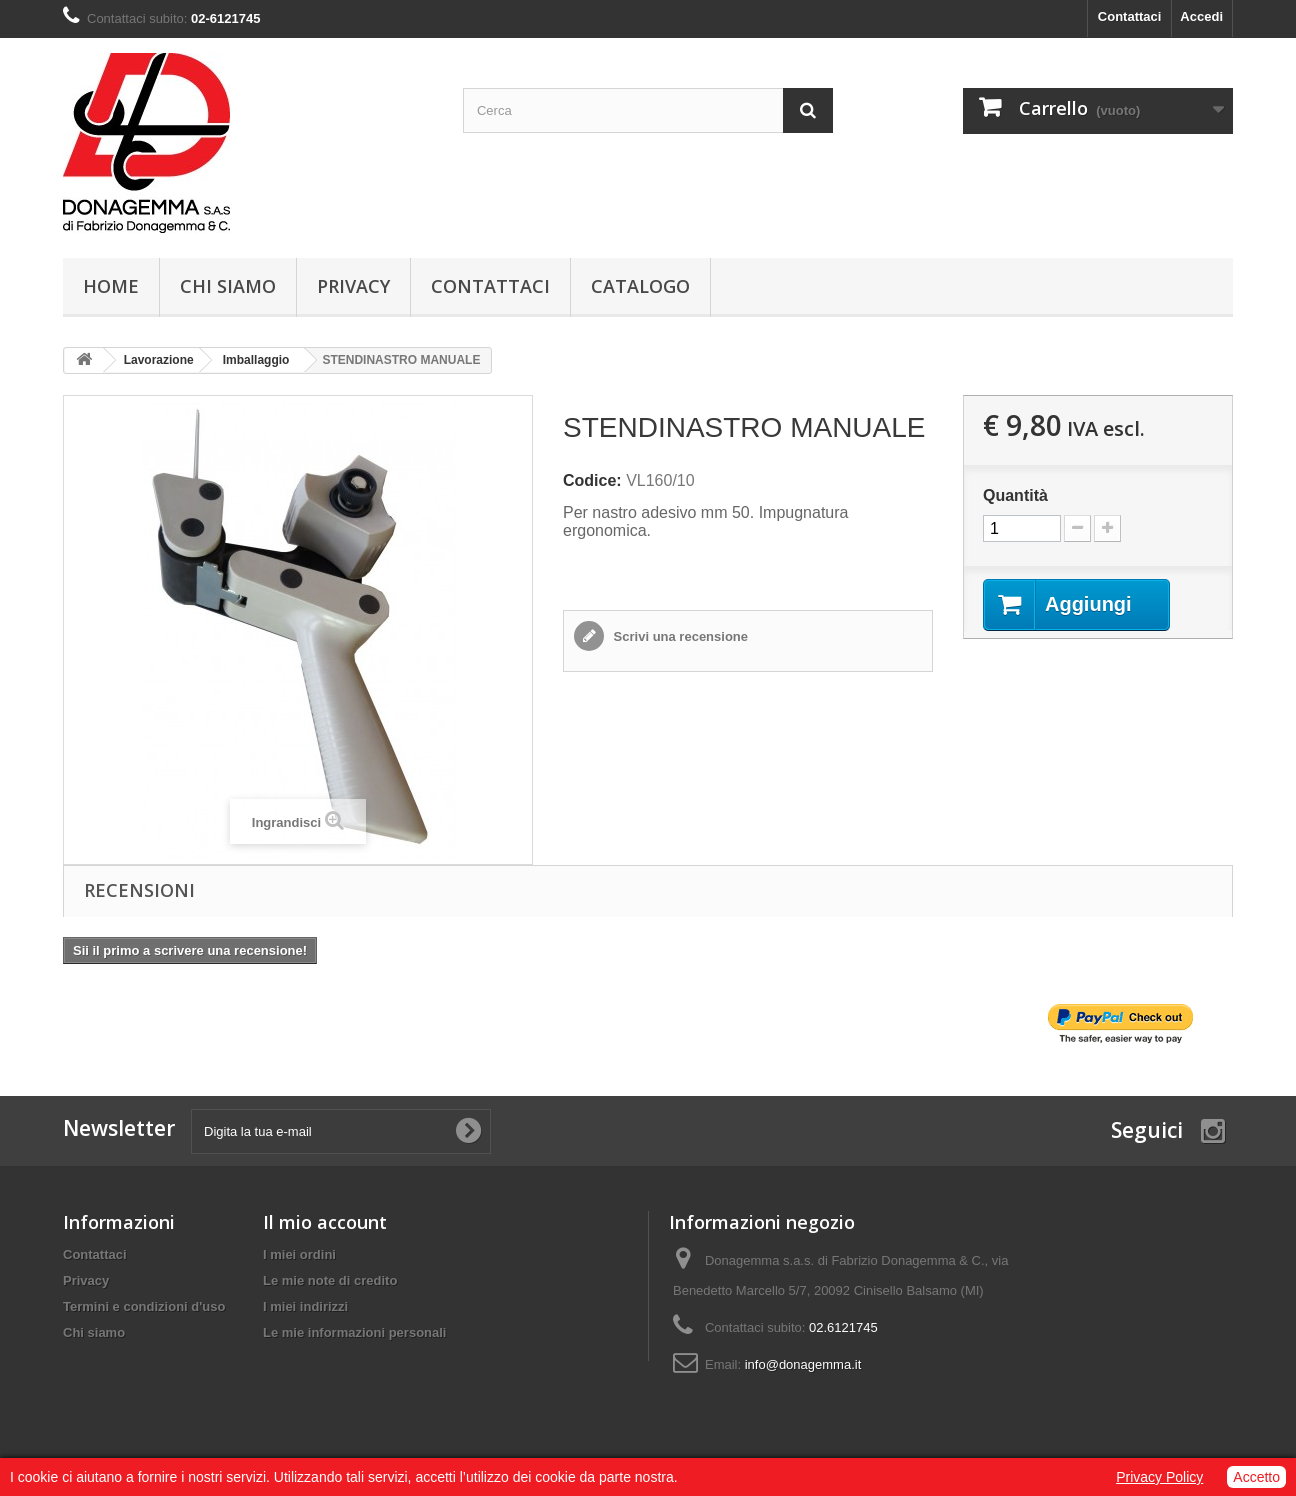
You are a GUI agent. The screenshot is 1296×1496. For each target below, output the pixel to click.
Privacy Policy (1159, 1477)
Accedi (1201, 16)
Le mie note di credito (330, 1280)
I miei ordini (299, 1254)
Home (111, 286)
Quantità (1015, 495)
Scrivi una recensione (679, 636)
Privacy (353, 286)
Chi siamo (228, 286)
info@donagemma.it (803, 1364)
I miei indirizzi (305, 1306)
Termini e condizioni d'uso (144, 1306)
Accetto (1256, 1477)
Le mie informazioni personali (354, 1332)
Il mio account (325, 1222)
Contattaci (1130, 16)
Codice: (592, 480)
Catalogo (640, 286)
